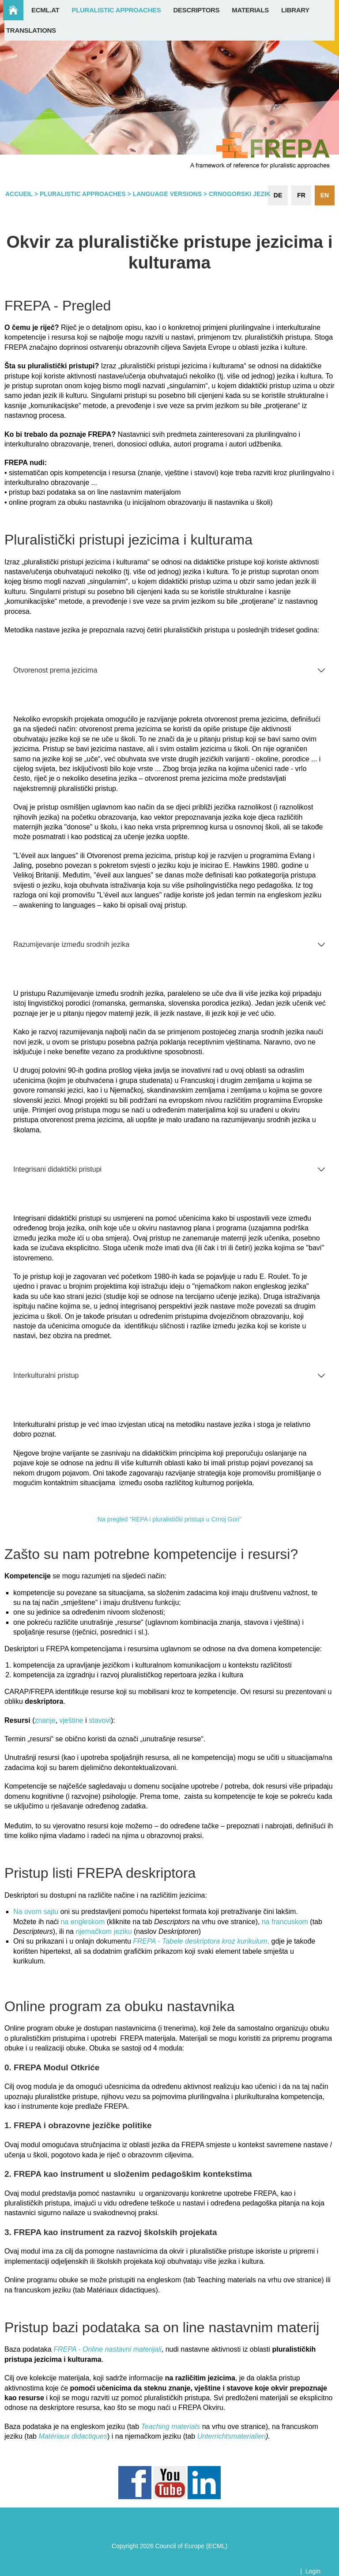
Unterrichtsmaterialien (231, 2436)
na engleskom (83, 1921)
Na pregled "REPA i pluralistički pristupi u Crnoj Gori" (169, 1519)
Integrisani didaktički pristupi (57, 1169)
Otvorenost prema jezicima (55, 670)
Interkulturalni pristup (46, 1375)
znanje (44, 1720)
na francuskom (285, 1921)
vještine (73, 1720)
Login (312, 2571)
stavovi (100, 1720)
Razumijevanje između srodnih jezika (71, 944)
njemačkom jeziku (103, 1931)
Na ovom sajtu (35, 1911)
